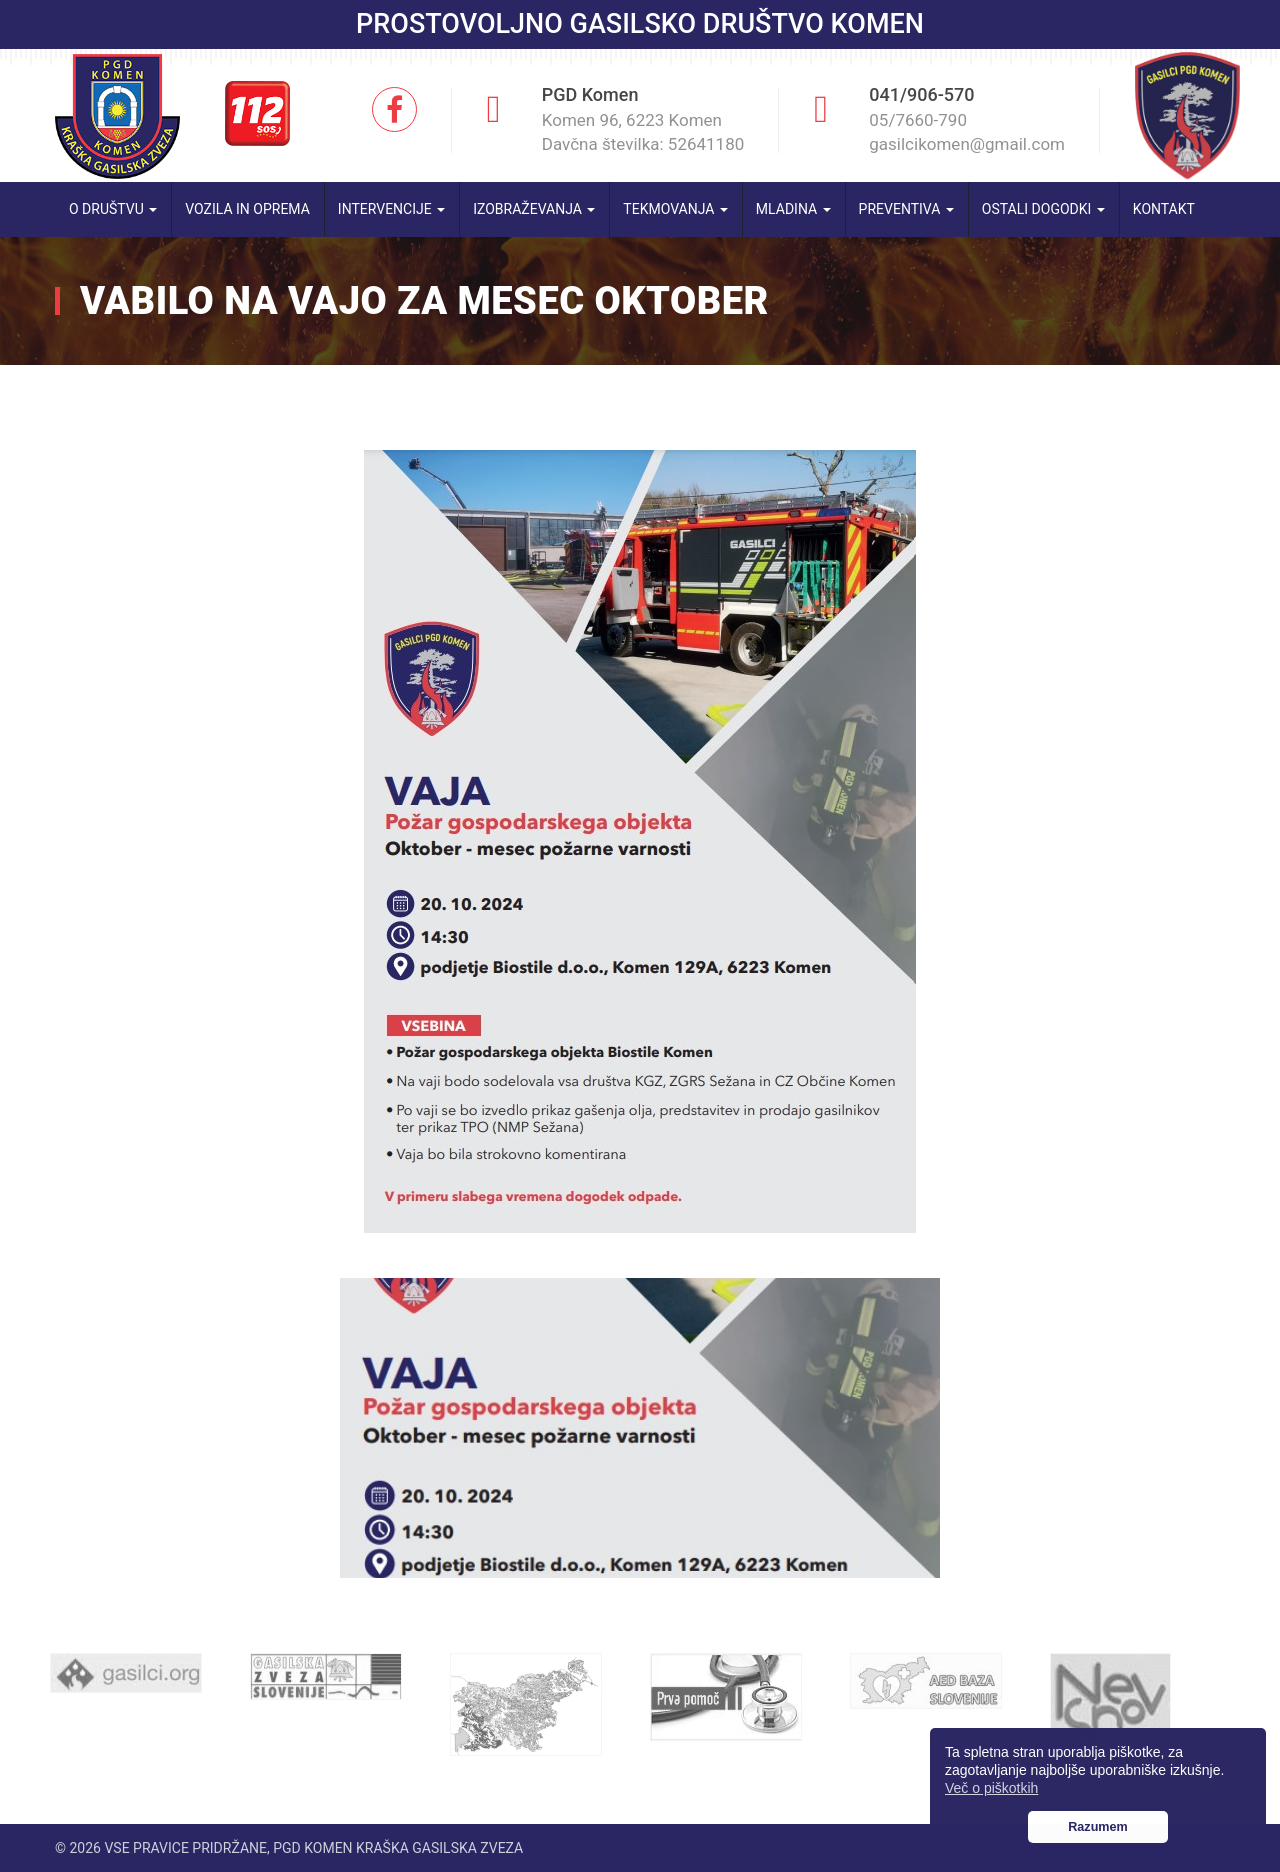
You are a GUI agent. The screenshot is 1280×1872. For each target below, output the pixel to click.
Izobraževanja (534, 209)
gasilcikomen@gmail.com (967, 144)
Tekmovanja (675, 209)
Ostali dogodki (1043, 209)
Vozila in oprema (247, 209)
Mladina (793, 209)
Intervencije (391, 209)
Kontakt (1164, 209)
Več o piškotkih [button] (991, 1788)
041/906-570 (921, 94)
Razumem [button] (1098, 1827)
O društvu (113, 209)
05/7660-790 (918, 120)
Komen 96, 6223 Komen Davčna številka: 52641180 (643, 132)
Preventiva (906, 209)
